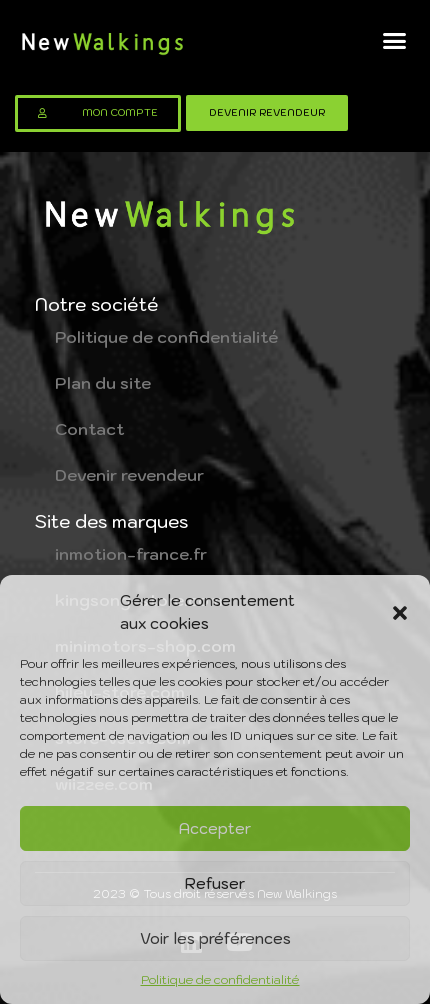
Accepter (215, 828)
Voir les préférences (215, 938)
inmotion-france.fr (131, 554)
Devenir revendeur (129, 475)
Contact (89, 429)
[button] (400, 613)
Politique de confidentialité (220, 979)
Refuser (215, 883)
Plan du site (103, 383)
